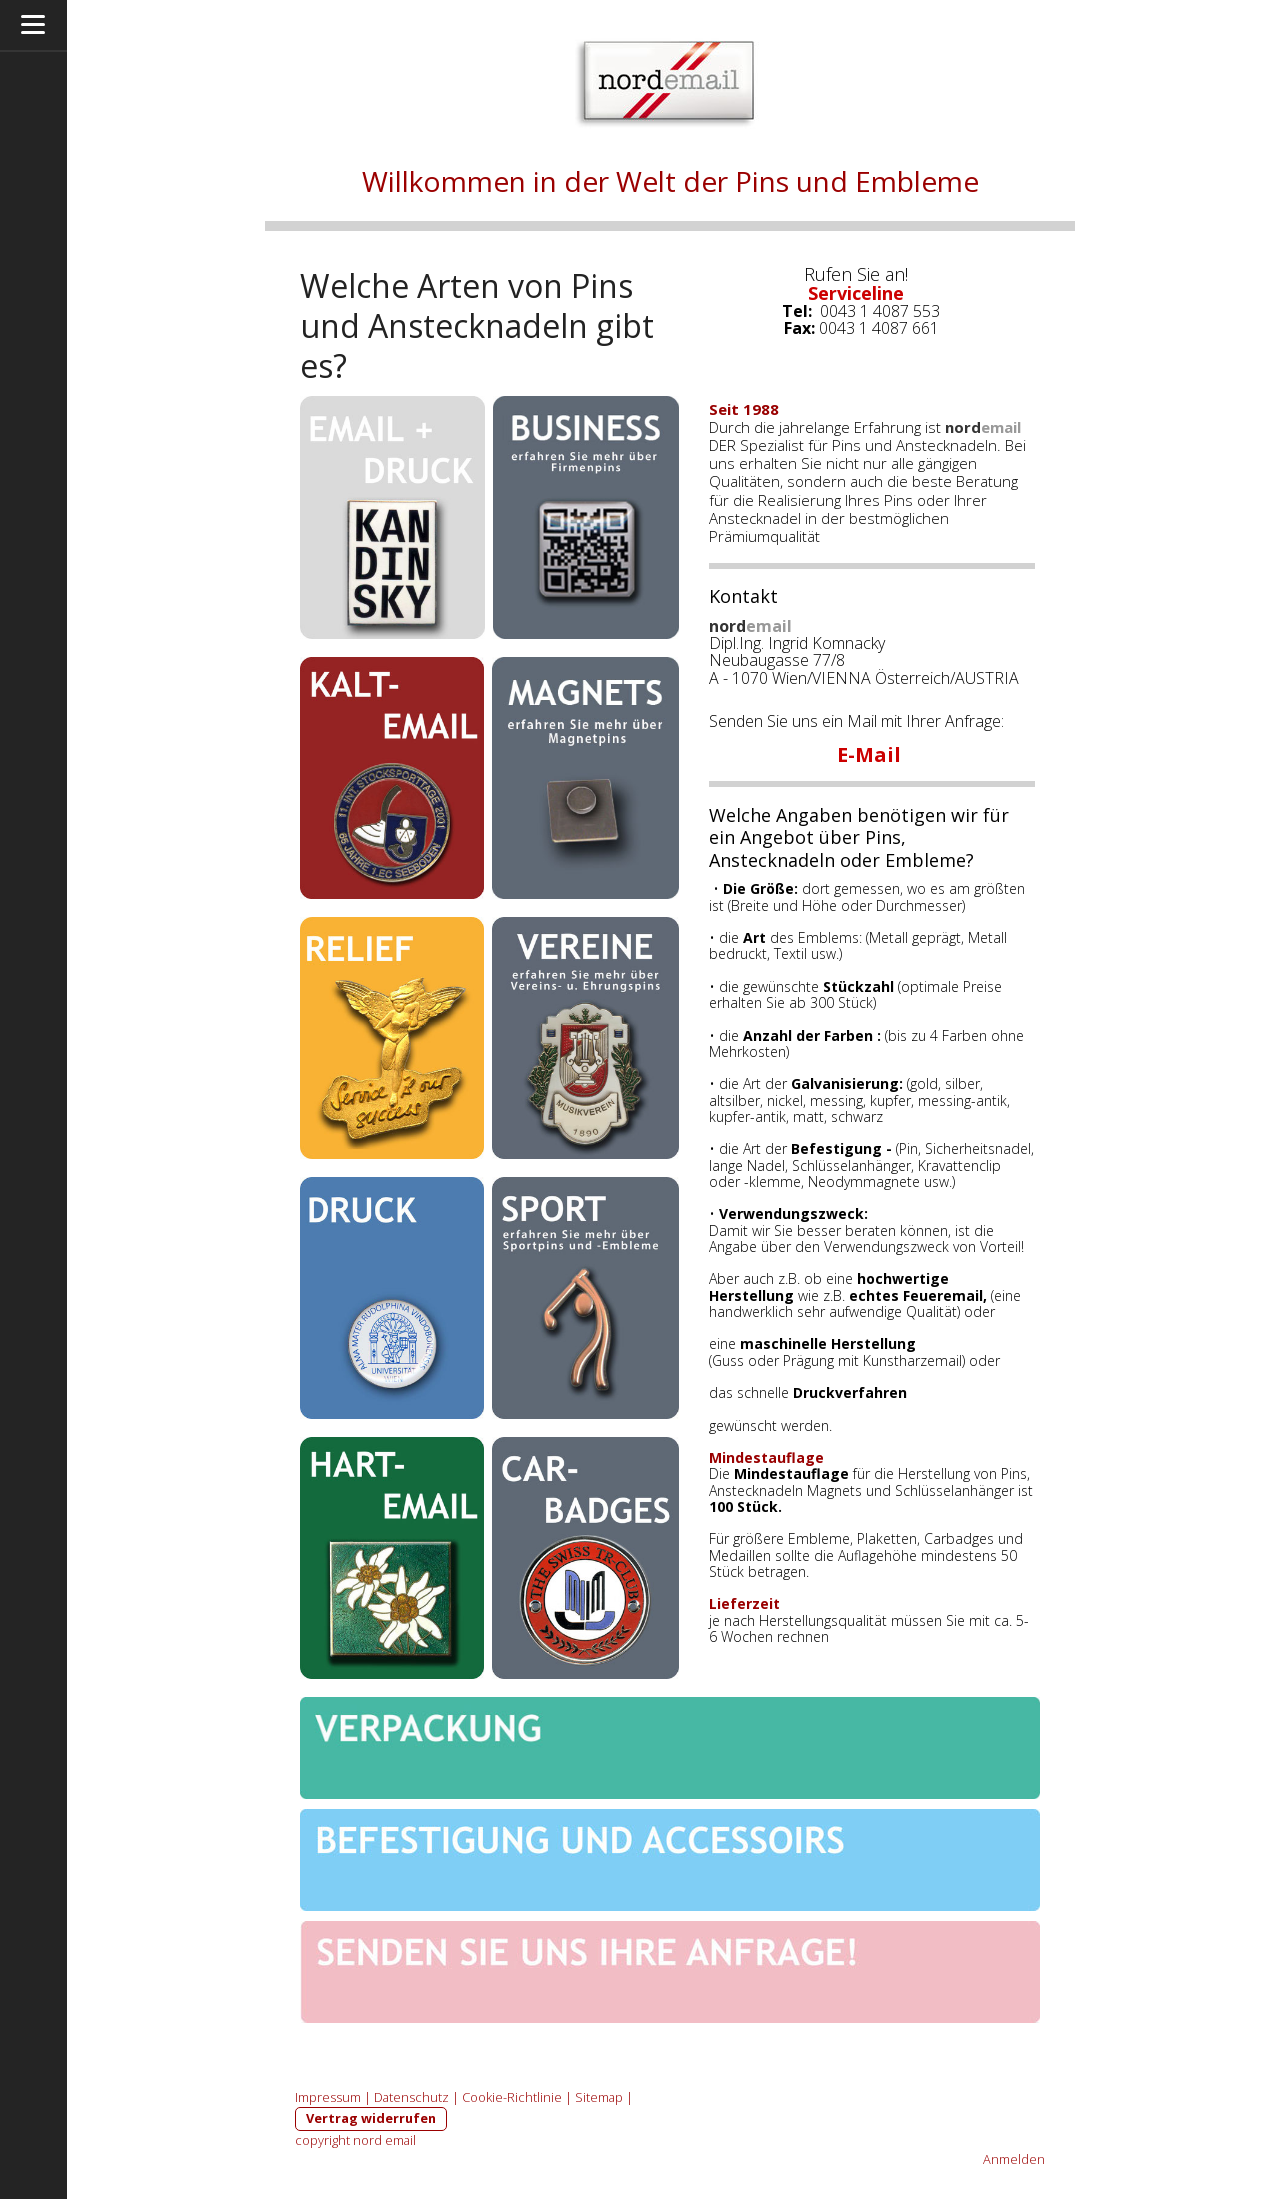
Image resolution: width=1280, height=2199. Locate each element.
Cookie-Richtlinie (512, 2097)
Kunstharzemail (912, 1360)
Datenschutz (411, 2097)
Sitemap (599, 2097)
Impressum (328, 2097)
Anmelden (1014, 2159)
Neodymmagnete (864, 1181)
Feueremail (943, 1295)
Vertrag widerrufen (371, 2118)
